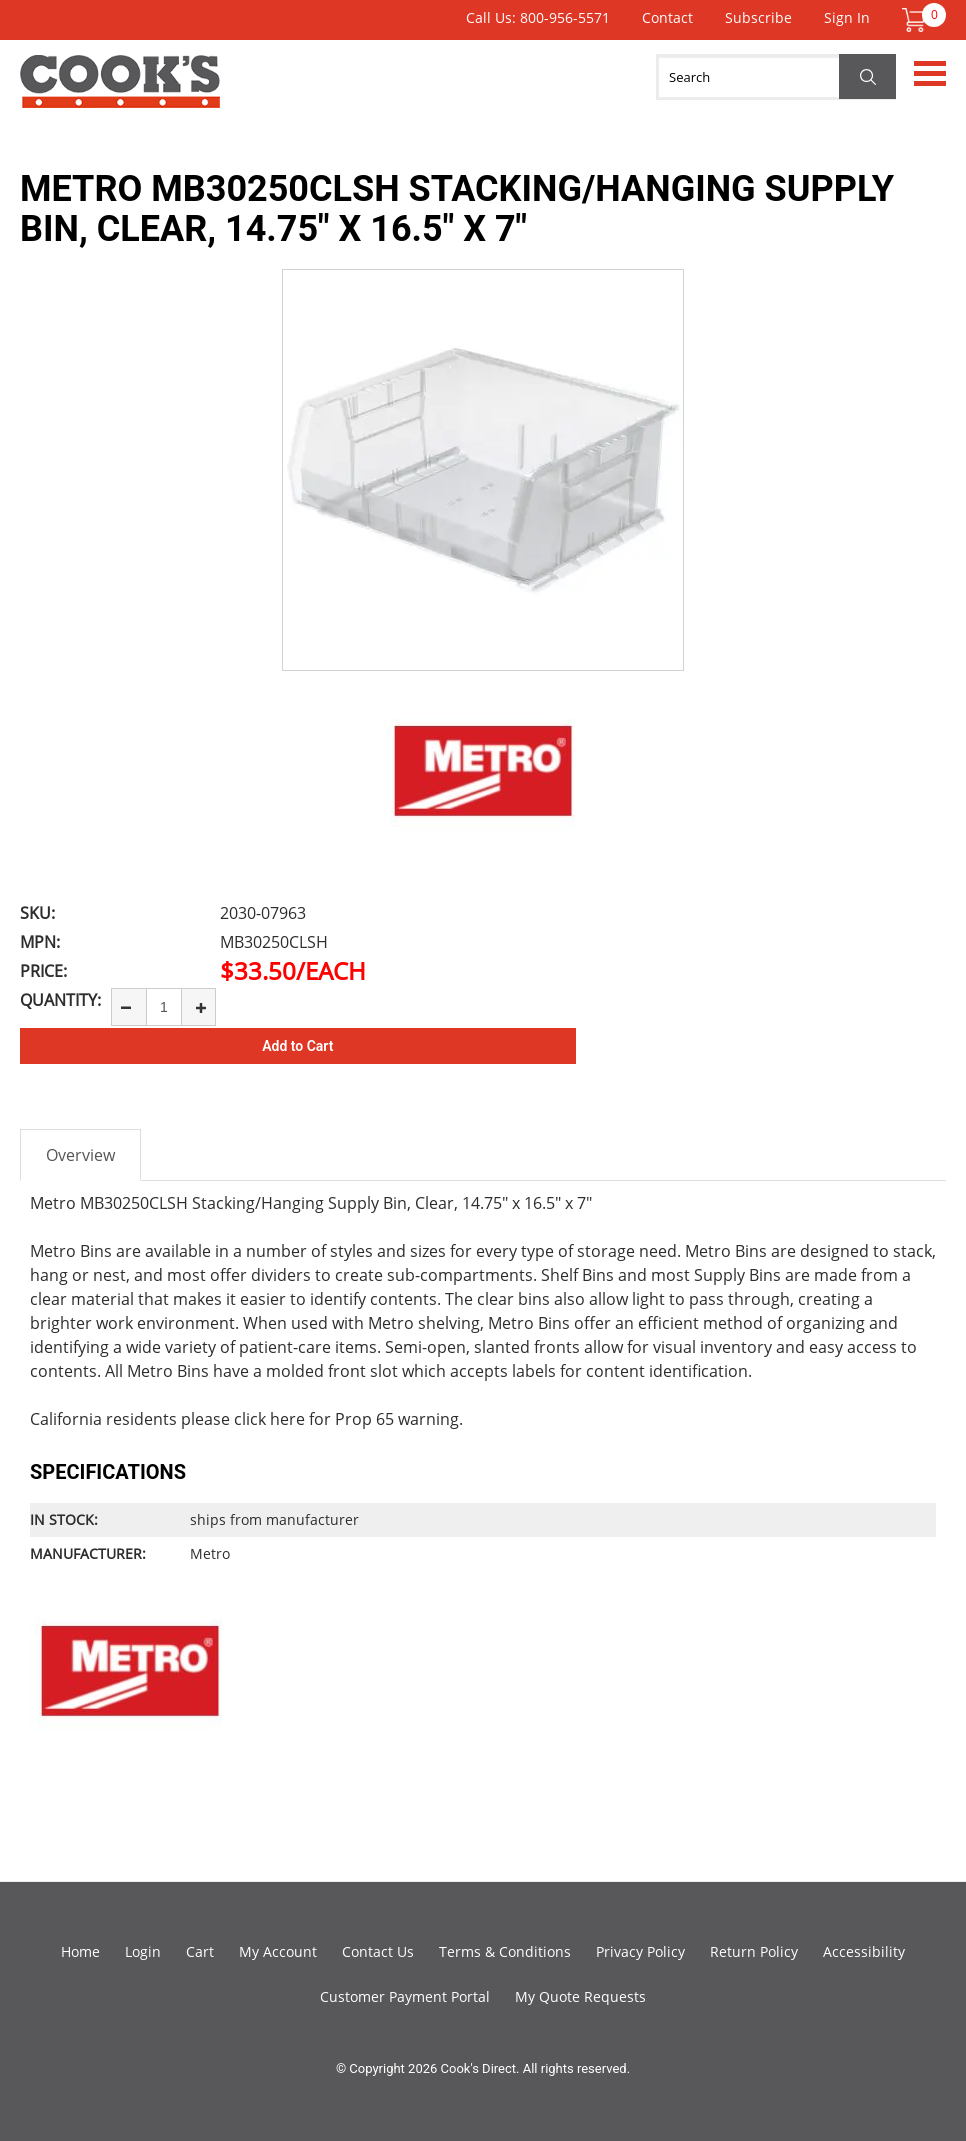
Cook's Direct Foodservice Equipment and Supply (120, 93)
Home (80, 1951)
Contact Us (378, 1951)
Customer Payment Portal (405, 1996)
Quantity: (60, 1000)
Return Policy (754, 1951)
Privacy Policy (640, 1951)
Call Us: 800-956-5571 (538, 17)
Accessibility (864, 1951)
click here (269, 1419)
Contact (667, 17)
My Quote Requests (580, 1996)
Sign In (847, 17)
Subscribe (758, 17)
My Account (278, 1951)
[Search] (776, 77)
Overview (80, 1155)
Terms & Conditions (505, 1951)
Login (143, 1951)
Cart (200, 1951)
